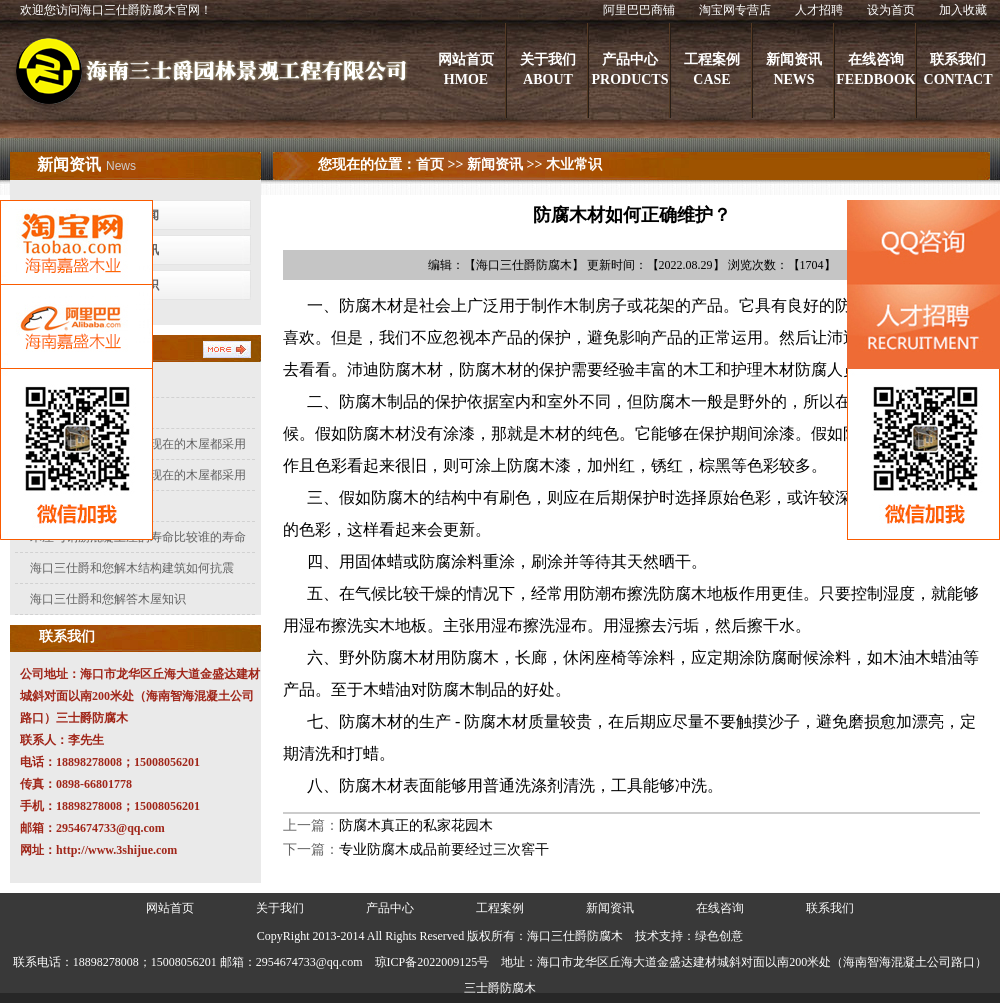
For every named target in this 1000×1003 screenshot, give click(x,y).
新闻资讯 (495, 164)
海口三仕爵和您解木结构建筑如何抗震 (132, 568)
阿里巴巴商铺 (639, 10)
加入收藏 (963, 10)
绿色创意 (719, 936)
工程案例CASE (712, 69)
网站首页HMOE (466, 69)
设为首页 (891, 10)
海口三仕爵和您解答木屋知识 (108, 599)
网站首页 (170, 908)
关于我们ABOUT (548, 69)
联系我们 (830, 908)
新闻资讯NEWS (794, 69)
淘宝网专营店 (735, 10)
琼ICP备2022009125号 (432, 962)
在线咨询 (720, 908)
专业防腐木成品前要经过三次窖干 (444, 849)
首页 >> (439, 164)
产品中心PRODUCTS (629, 69)
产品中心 (390, 908)
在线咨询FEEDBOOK (875, 69)
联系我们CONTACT (958, 69)
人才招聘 (819, 10)
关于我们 (280, 908)
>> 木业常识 (562, 164)
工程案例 (500, 908)
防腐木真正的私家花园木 (416, 825)
